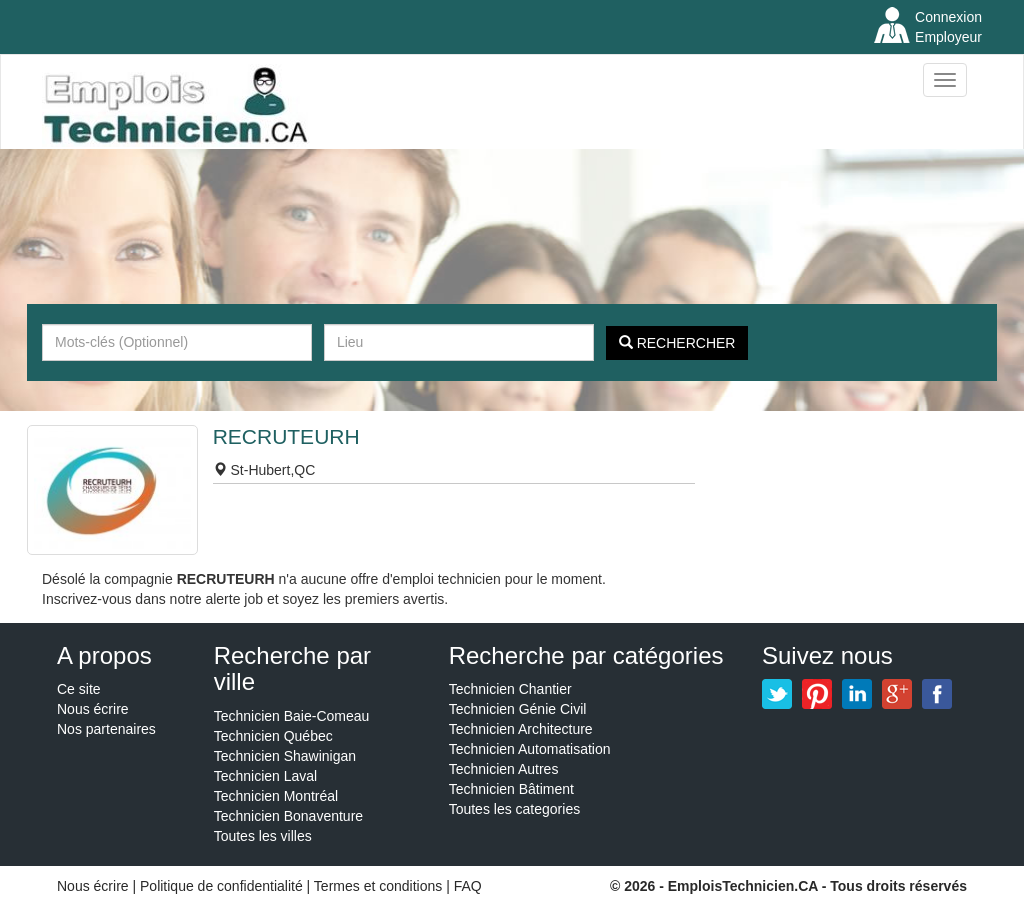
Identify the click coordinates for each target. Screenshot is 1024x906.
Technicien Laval (266, 776)
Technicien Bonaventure (288, 816)
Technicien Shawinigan (285, 756)
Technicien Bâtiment (511, 789)
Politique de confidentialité (221, 886)
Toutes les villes (263, 836)
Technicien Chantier (510, 689)
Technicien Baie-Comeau (292, 716)
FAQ (468, 886)
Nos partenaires (106, 729)
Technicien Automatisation (530, 749)
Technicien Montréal (276, 796)
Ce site (79, 689)
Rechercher (677, 343)
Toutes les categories (515, 809)
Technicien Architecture (521, 729)
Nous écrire (93, 709)
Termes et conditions (380, 886)
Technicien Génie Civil (518, 709)
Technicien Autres (504, 769)
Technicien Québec (273, 736)
